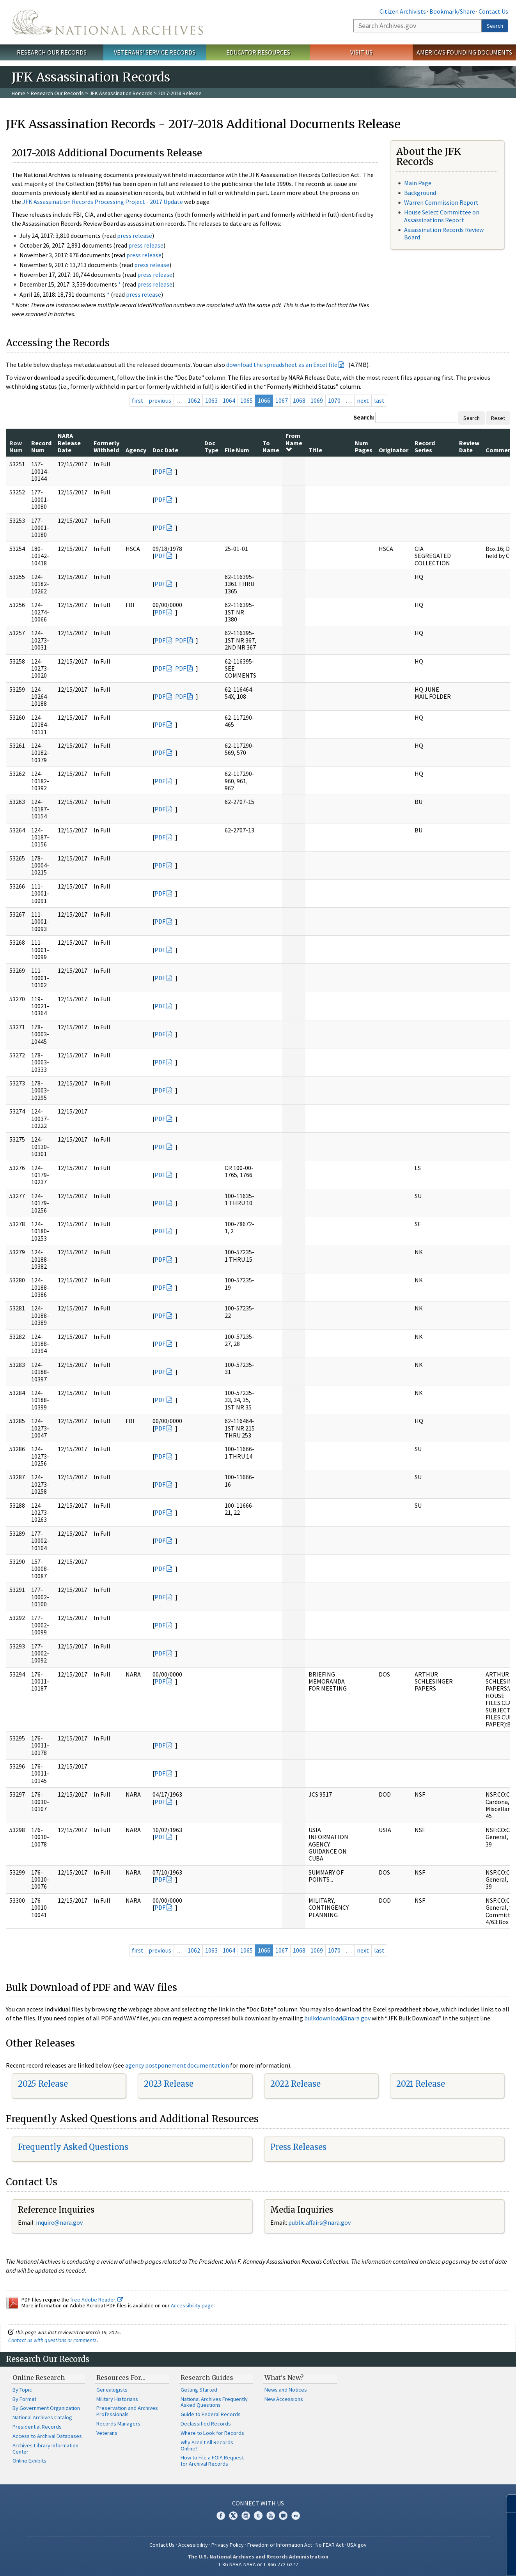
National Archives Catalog (42, 2417)
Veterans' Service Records (154, 52)
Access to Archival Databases (47, 2436)
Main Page (417, 183)
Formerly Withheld (106, 446)
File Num (237, 450)
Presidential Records (37, 2426)
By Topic (22, 2389)
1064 (229, 400)
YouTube (270, 2515)
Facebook (220, 2515)
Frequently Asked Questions (73, 2147)
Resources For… (120, 2377)
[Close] (507, 2504)
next (363, 400)
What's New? (284, 2377)
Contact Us (493, 11)
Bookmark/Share (452, 11)
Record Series (425, 446)
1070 (334, 400)
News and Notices (285, 2389)
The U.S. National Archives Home (107, 22)
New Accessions (283, 2398)
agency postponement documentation (177, 2065)
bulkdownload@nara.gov (337, 2018)
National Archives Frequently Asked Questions (214, 2402)
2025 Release (43, 2084)
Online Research (38, 2377)
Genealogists (112, 2389)
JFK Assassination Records (120, 93)
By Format (24, 2398)
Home (18, 93)
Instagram (245, 2515)
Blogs (283, 2515)
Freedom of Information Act (279, 2544)
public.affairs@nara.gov (319, 2222)
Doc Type (211, 446)
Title (315, 450)
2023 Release (168, 2084)
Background (420, 193)
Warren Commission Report (441, 202)
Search (495, 25)
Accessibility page (192, 2305)
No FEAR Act (330, 2544)
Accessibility (193, 2544)
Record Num (41, 446)
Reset (498, 417)
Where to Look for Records (212, 2432)
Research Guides (207, 2377)
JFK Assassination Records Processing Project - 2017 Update (102, 201)
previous (160, 400)
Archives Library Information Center (45, 2448)
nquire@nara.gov (60, 2222)
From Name (293, 442)
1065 (246, 400)
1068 (299, 400)
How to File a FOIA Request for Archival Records (212, 2460)
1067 (281, 400)
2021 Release (420, 2084)
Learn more (446, 2561)
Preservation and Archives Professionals (127, 2411)
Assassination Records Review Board (444, 233)
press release (134, 235)
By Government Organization (46, 2407)
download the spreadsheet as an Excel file (281, 364)
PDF (159, 471)
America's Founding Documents (464, 52)
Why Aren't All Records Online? (207, 2445)
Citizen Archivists (402, 11)
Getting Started (199, 2389)
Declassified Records (206, 2423)
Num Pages (363, 446)
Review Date (469, 446)
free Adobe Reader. (96, 2299)
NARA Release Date (69, 443)
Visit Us (361, 52)
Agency (136, 450)
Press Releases (298, 2147)
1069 (316, 400)
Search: (363, 417)
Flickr (295, 2515)
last (379, 400)
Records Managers (118, 2423)
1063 (211, 400)
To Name (270, 446)
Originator (393, 450)
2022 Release (295, 2084)
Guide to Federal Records (211, 2414)
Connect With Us (258, 2503)
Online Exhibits (29, 2460)
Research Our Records (52, 52)
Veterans (106, 2432)
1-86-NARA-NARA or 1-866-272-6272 (258, 2564)
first (138, 400)
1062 (194, 400)
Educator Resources (258, 52)
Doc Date (165, 450)
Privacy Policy (227, 2544)
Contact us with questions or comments (52, 2340)
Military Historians (117, 2398)
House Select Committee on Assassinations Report (441, 215)
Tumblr (258, 2515)
